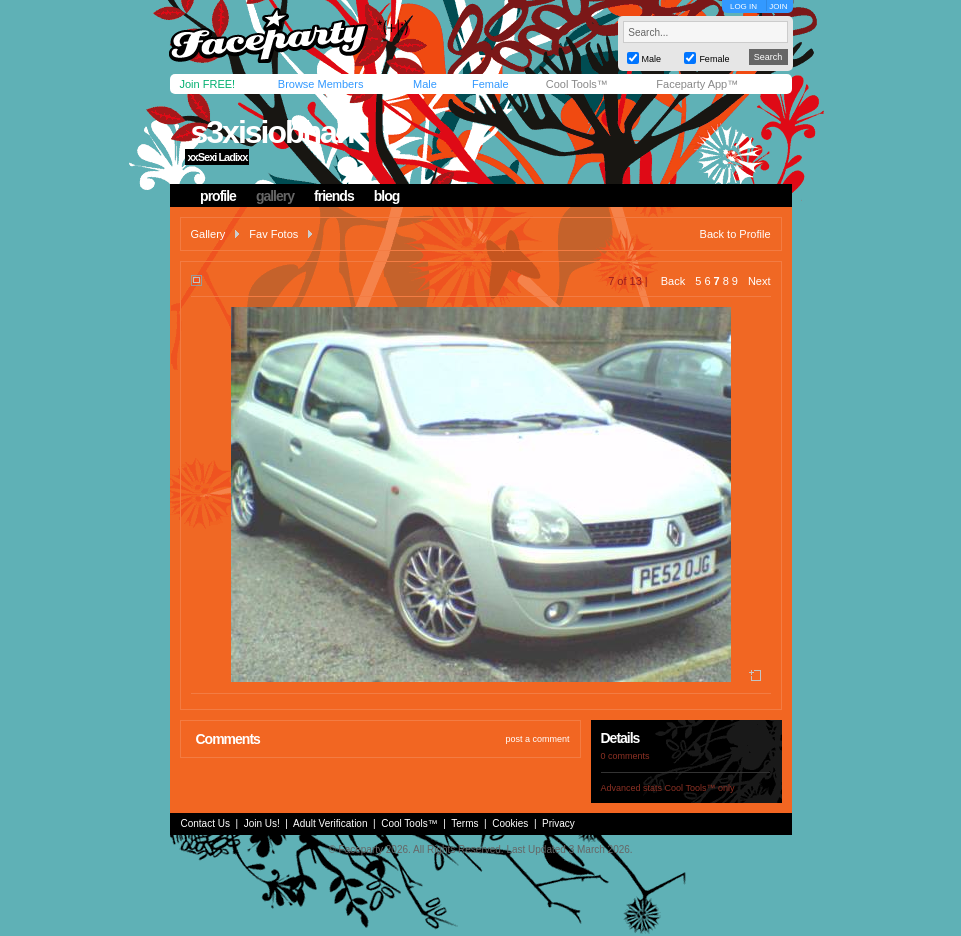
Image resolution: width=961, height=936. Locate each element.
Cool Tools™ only (700, 788)
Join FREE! (208, 84)
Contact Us (205, 823)
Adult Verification (330, 823)
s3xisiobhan (271, 132)
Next (759, 281)
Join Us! (262, 823)
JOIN (778, 6)
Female (490, 84)
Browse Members (321, 84)
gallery (275, 196)
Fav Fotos (273, 234)
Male (425, 84)
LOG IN (743, 6)
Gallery (208, 234)
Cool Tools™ (577, 84)
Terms (464, 823)
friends (334, 196)
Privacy (558, 823)
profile (218, 196)
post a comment (537, 739)
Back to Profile (735, 234)
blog (387, 196)
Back (673, 281)
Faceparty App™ (697, 84)
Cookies (510, 823)
